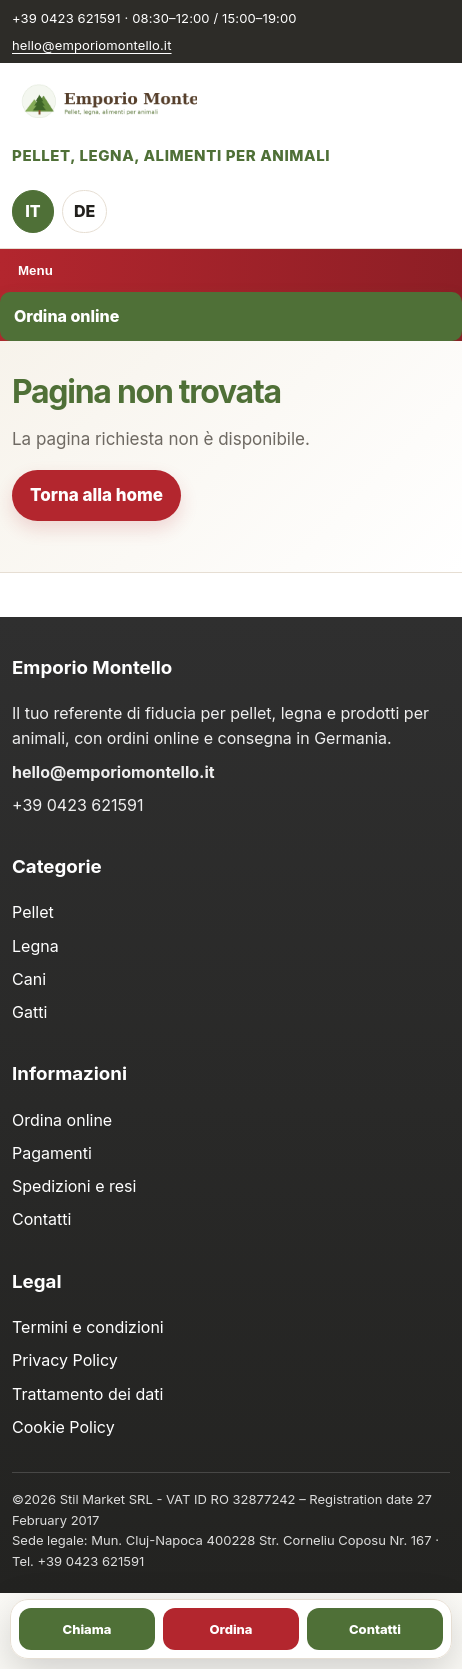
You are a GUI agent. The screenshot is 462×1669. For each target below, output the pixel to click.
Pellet (33, 912)
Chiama (87, 1629)
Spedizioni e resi (74, 1186)
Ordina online (66, 316)
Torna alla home (96, 495)
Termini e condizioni (88, 1327)
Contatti (41, 1219)
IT (32, 211)
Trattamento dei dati (87, 1394)
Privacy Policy (65, 1360)
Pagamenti (52, 1153)
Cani (29, 979)
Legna (35, 946)
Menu (35, 270)
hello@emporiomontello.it (92, 45)
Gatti (29, 1012)
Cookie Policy (63, 1427)
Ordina (230, 1629)
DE (84, 211)
